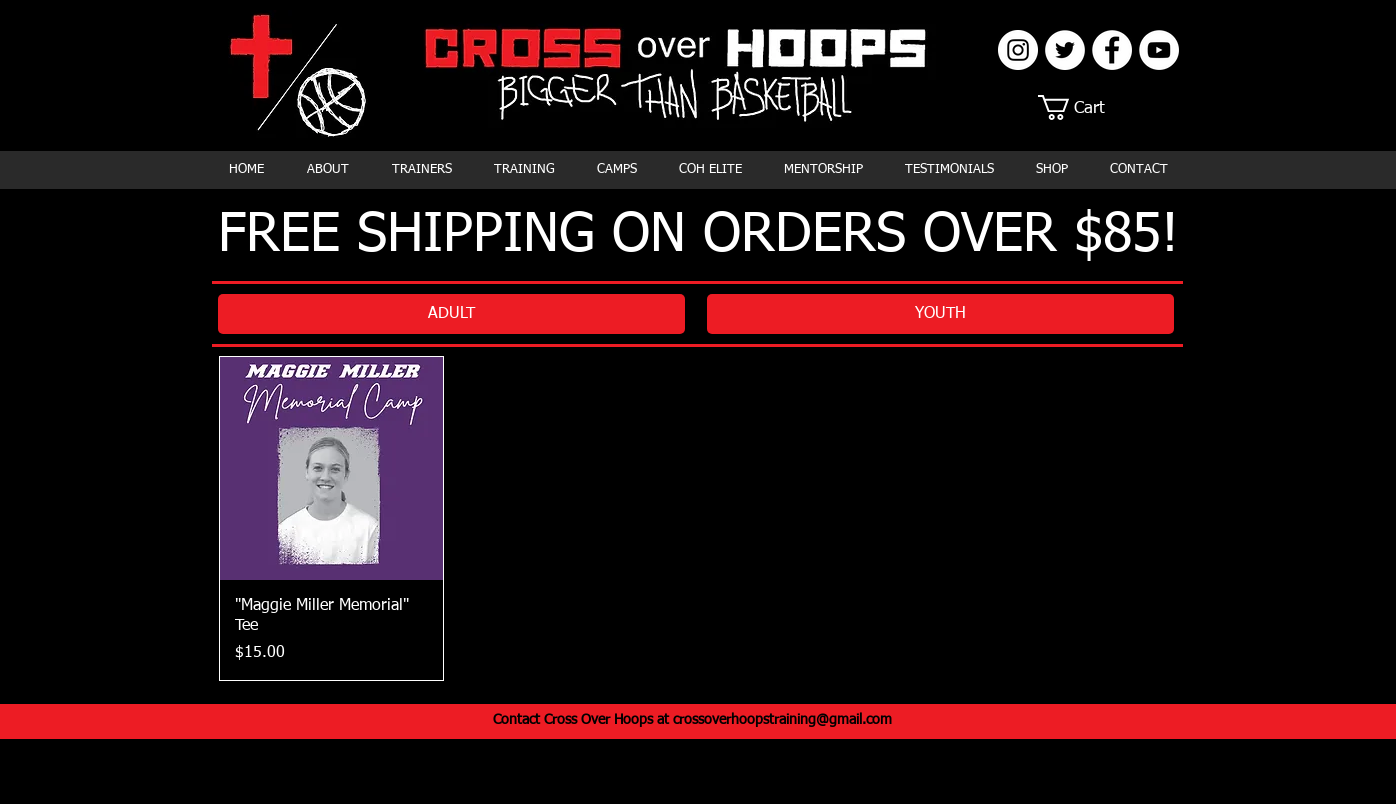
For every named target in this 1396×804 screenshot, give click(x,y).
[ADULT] (451, 314)
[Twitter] (1065, 50)
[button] (1084, 107)
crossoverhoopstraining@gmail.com (782, 720)
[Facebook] (1112, 50)
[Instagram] (1018, 50)
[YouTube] (1159, 50)
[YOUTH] (940, 314)
